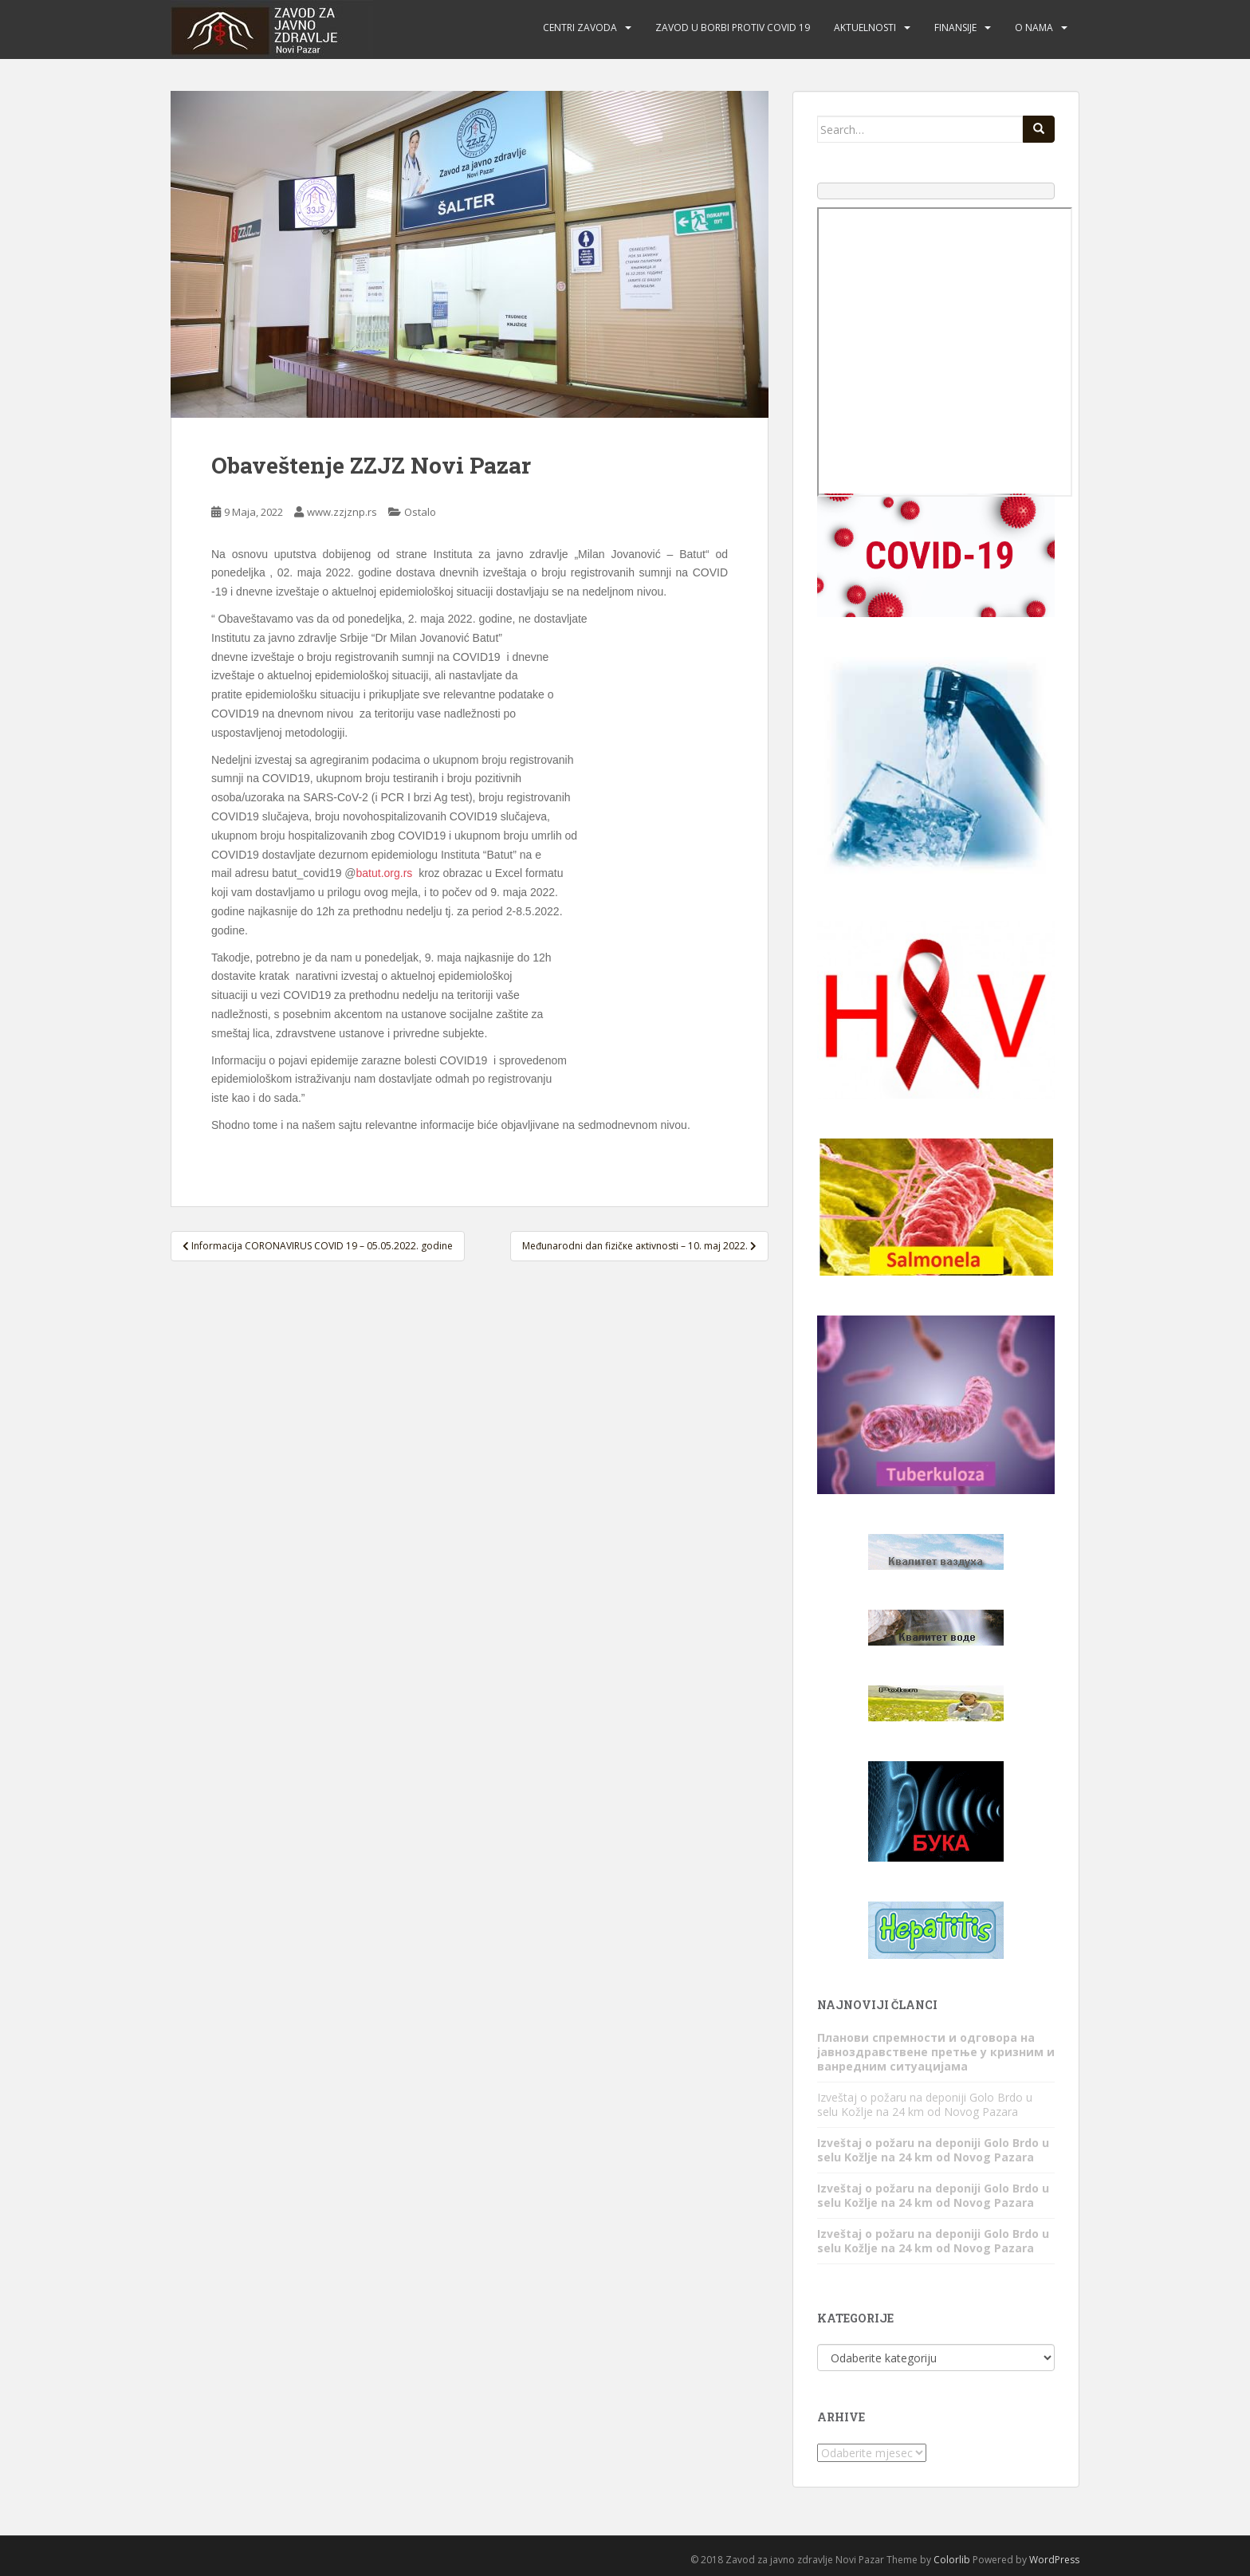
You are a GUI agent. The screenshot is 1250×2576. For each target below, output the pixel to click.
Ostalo (420, 512)
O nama (1034, 27)
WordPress (1054, 2559)
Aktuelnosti (865, 27)
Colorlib (952, 2559)
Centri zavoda (580, 27)
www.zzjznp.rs (342, 512)
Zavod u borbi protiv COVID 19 (732, 27)
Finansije (955, 27)
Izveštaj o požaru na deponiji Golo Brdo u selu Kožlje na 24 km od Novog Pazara (924, 2104)
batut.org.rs (384, 873)
